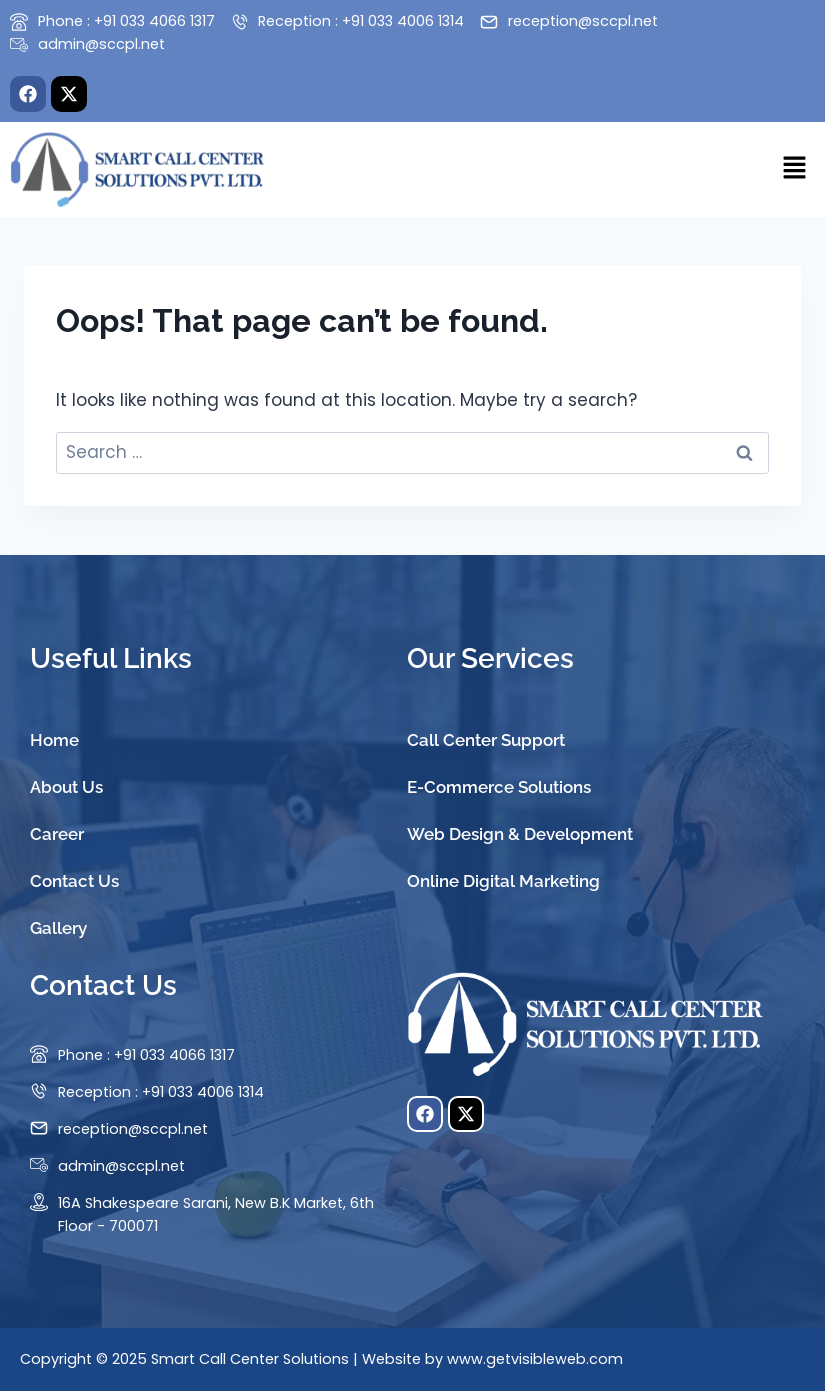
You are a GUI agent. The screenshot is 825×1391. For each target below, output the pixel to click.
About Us (66, 787)
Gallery (58, 928)
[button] (795, 169)
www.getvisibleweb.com (535, 1359)
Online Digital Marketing (503, 881)
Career (57, 834)
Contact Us (74, 881)
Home (54, 740)
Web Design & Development (520, 834)
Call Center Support (486, 740)
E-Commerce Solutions (499, 787)
